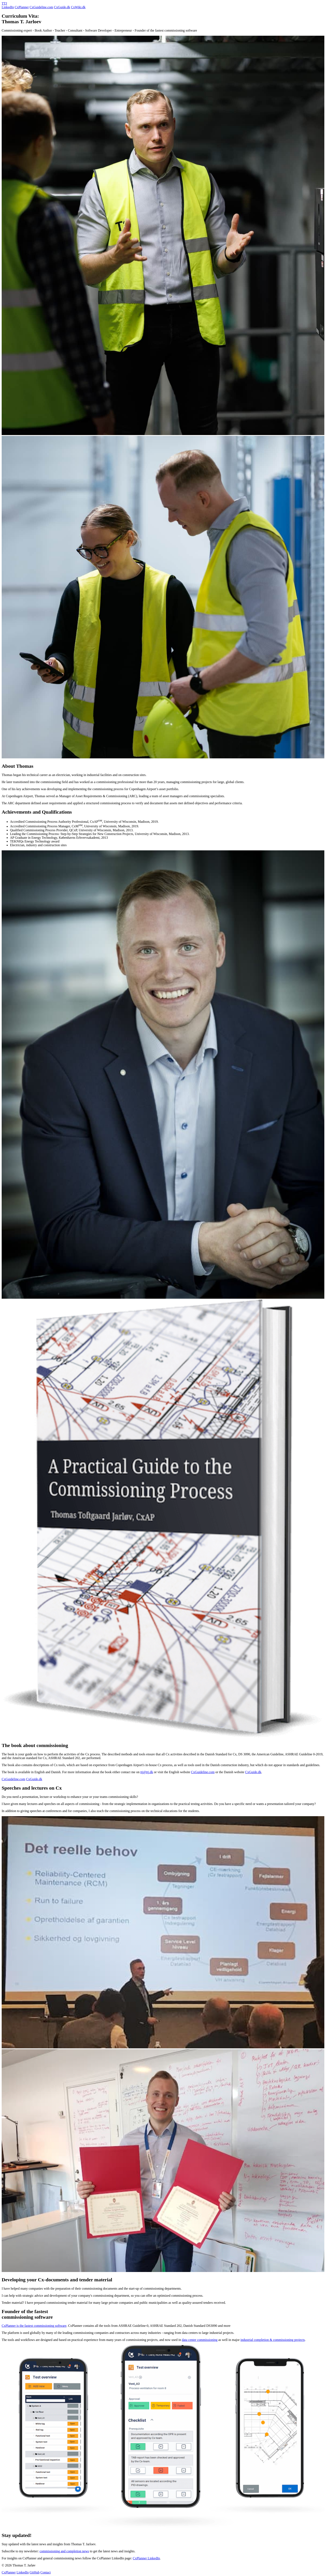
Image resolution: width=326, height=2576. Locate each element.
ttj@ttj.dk (146, 1772)
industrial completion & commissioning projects (273, 2340)
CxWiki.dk (78, 7)
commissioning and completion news (64, 2551)
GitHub (35, 2572)
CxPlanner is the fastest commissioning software (34, 2325)
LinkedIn (8, 7)
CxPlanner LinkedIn (146, 2558)
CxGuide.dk (62, 7)
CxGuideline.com (41, 7)
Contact (45, 2572)
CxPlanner (22, 7)
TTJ (4, 3)
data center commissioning (199, 2340)
